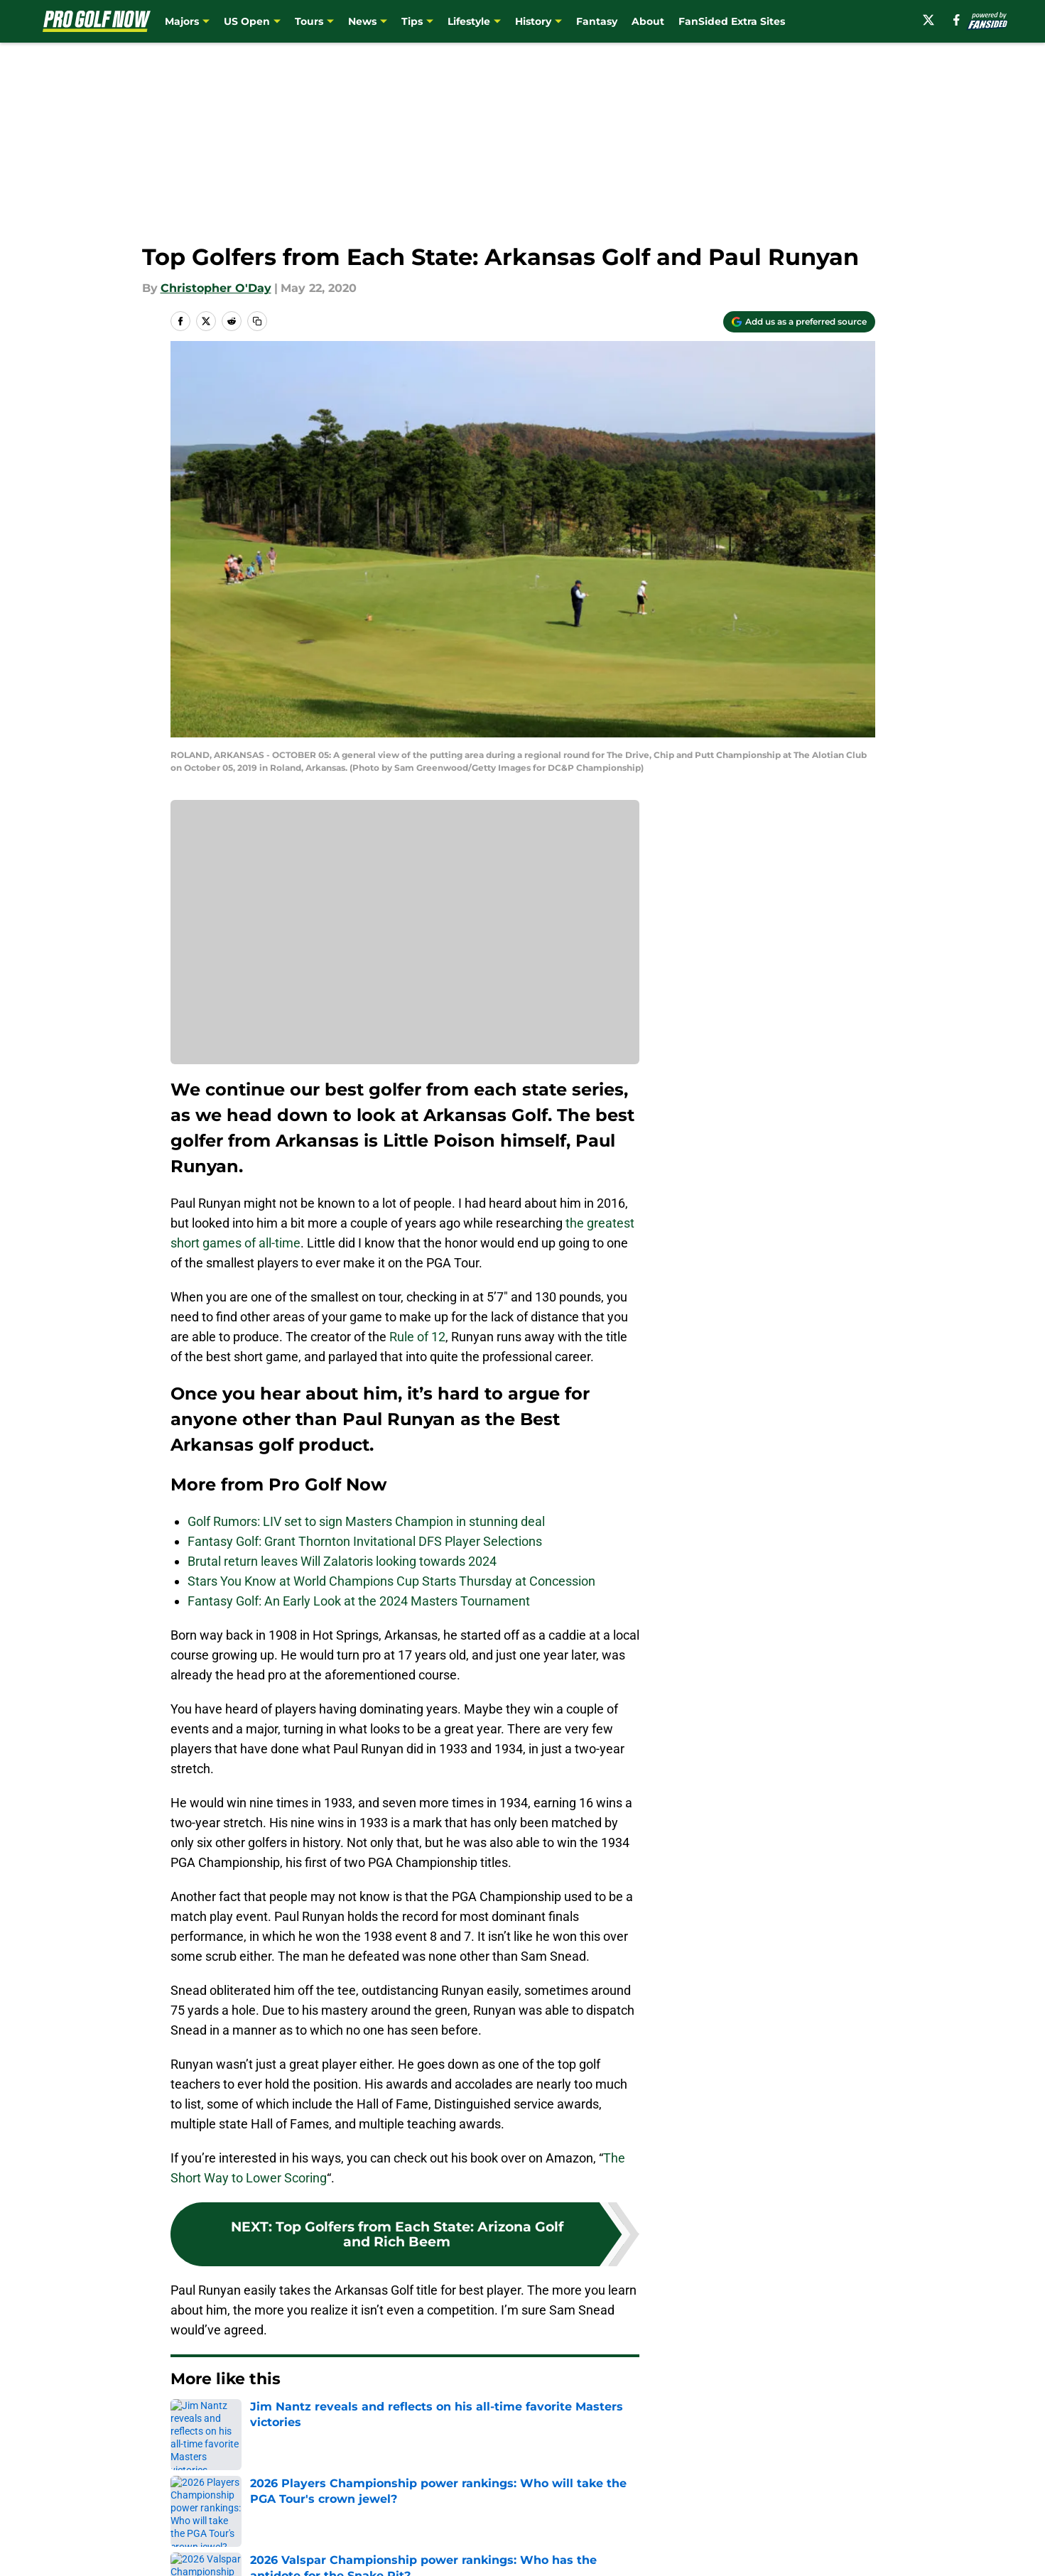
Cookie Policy (682, 2547)
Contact (514, 2521)
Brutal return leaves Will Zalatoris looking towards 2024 (342, 1561)
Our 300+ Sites (685, 2521)
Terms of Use (530, 2547)
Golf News (243, 2421)
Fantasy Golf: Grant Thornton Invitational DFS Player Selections (365, 1541)
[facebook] (956, 20)
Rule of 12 (417, 1336)
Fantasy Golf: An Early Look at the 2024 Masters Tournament (359, 1600)
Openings (384, 2521)
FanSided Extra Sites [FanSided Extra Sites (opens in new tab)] (731, 21)
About (648, 21)
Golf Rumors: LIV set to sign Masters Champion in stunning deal (366, 1521)
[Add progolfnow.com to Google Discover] (799, 321)
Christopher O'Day (216, 288)
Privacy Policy (396, 2547)
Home (186, 2421)
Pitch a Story (203, 2547)
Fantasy (596, 21)
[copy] (257, 321)
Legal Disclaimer (830, 2547)
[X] (928, 20)
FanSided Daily (825, 2521)
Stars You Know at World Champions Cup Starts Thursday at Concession (391, 1581)
